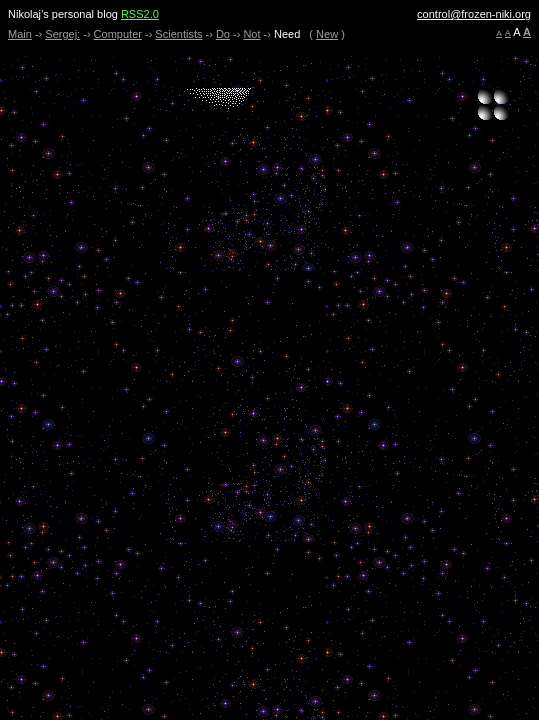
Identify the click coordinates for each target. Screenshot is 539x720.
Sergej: (62, 34)
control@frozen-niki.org (474, 14)
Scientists (178, 34)
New (327, 34)
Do (223, 34)
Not (251, 34)
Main (20, 34)
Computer (118, 34)
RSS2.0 (140, 14)
